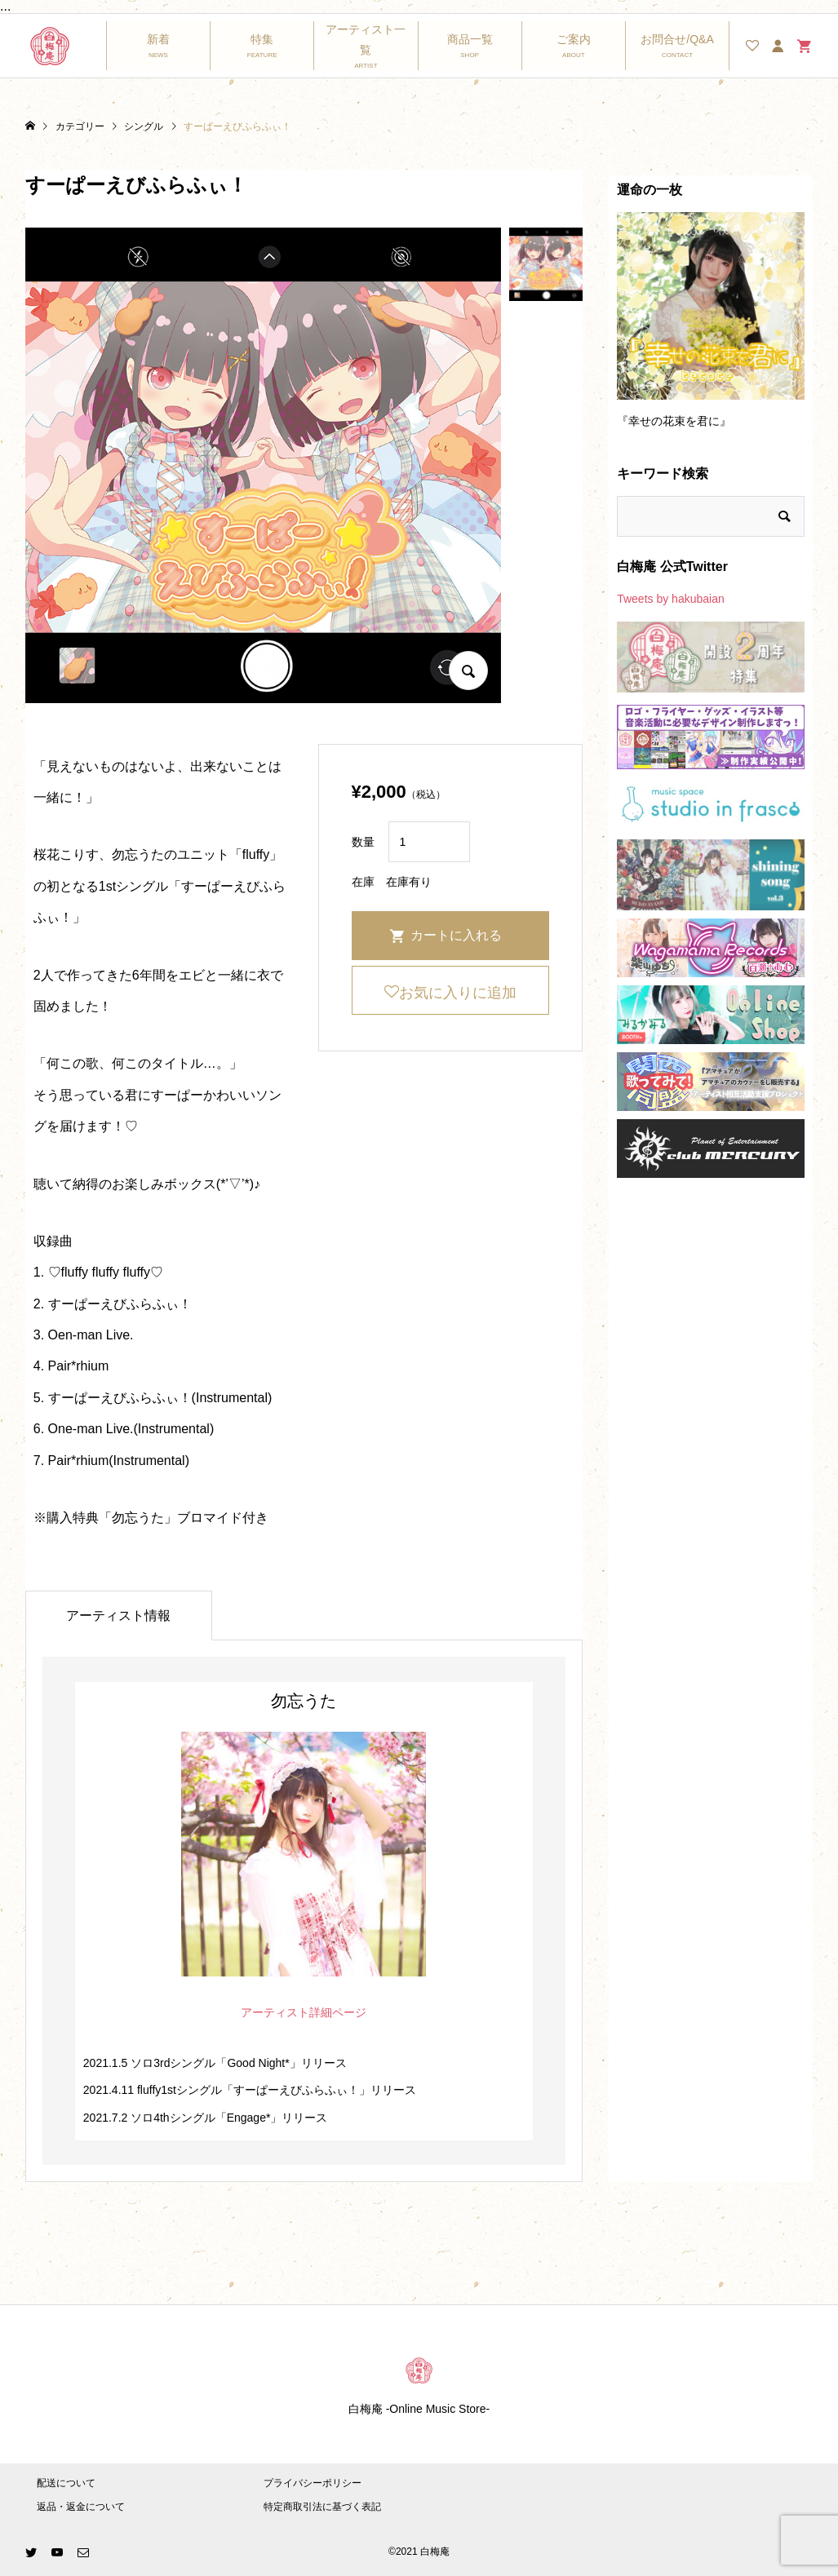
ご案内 (573, 39)
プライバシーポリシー (312, 2483)
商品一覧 (470, 39)
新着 (158, 39)
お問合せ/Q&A (677, 39)
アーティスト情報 (118, 1615)
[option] (711, 327)
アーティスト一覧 (366, 39)
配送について (66, 2483)
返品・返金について (81, 2506)
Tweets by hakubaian (671, 598)
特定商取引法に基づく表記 (322, 2506)
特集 (262, 39)
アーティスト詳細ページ (303, 2012)
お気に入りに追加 (458, 993)
